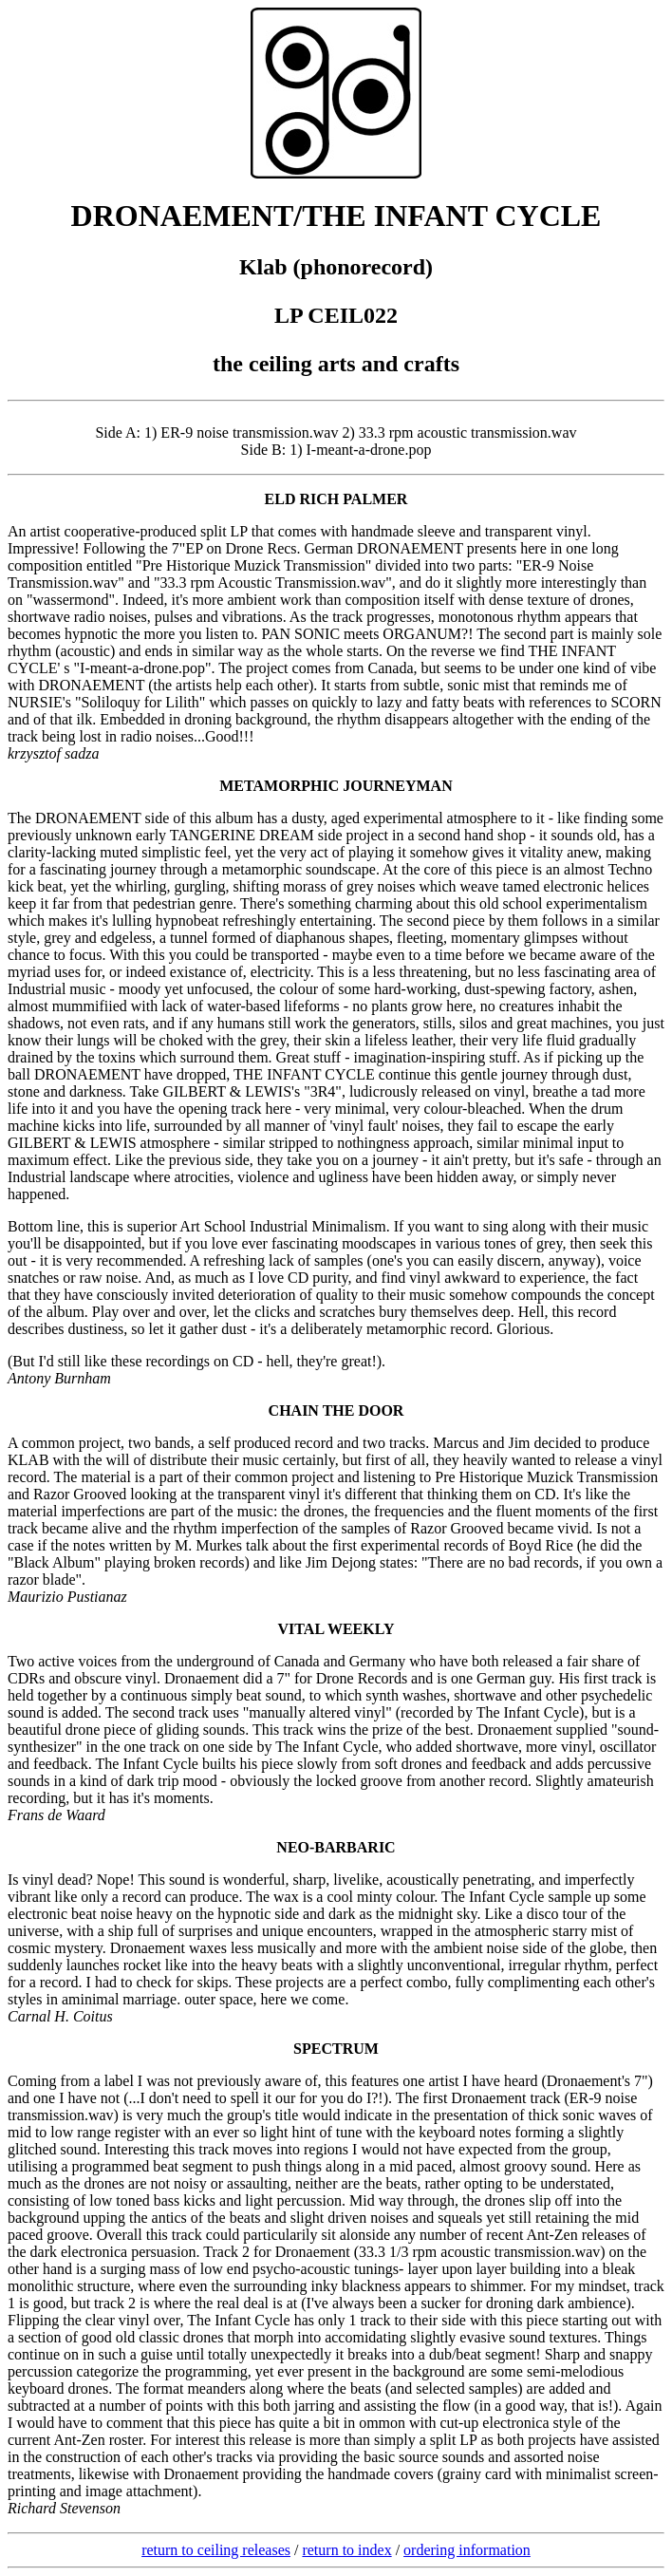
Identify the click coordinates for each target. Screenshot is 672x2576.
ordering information (467, 2550)
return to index (346, 2550)
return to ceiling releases (215, 2550)
